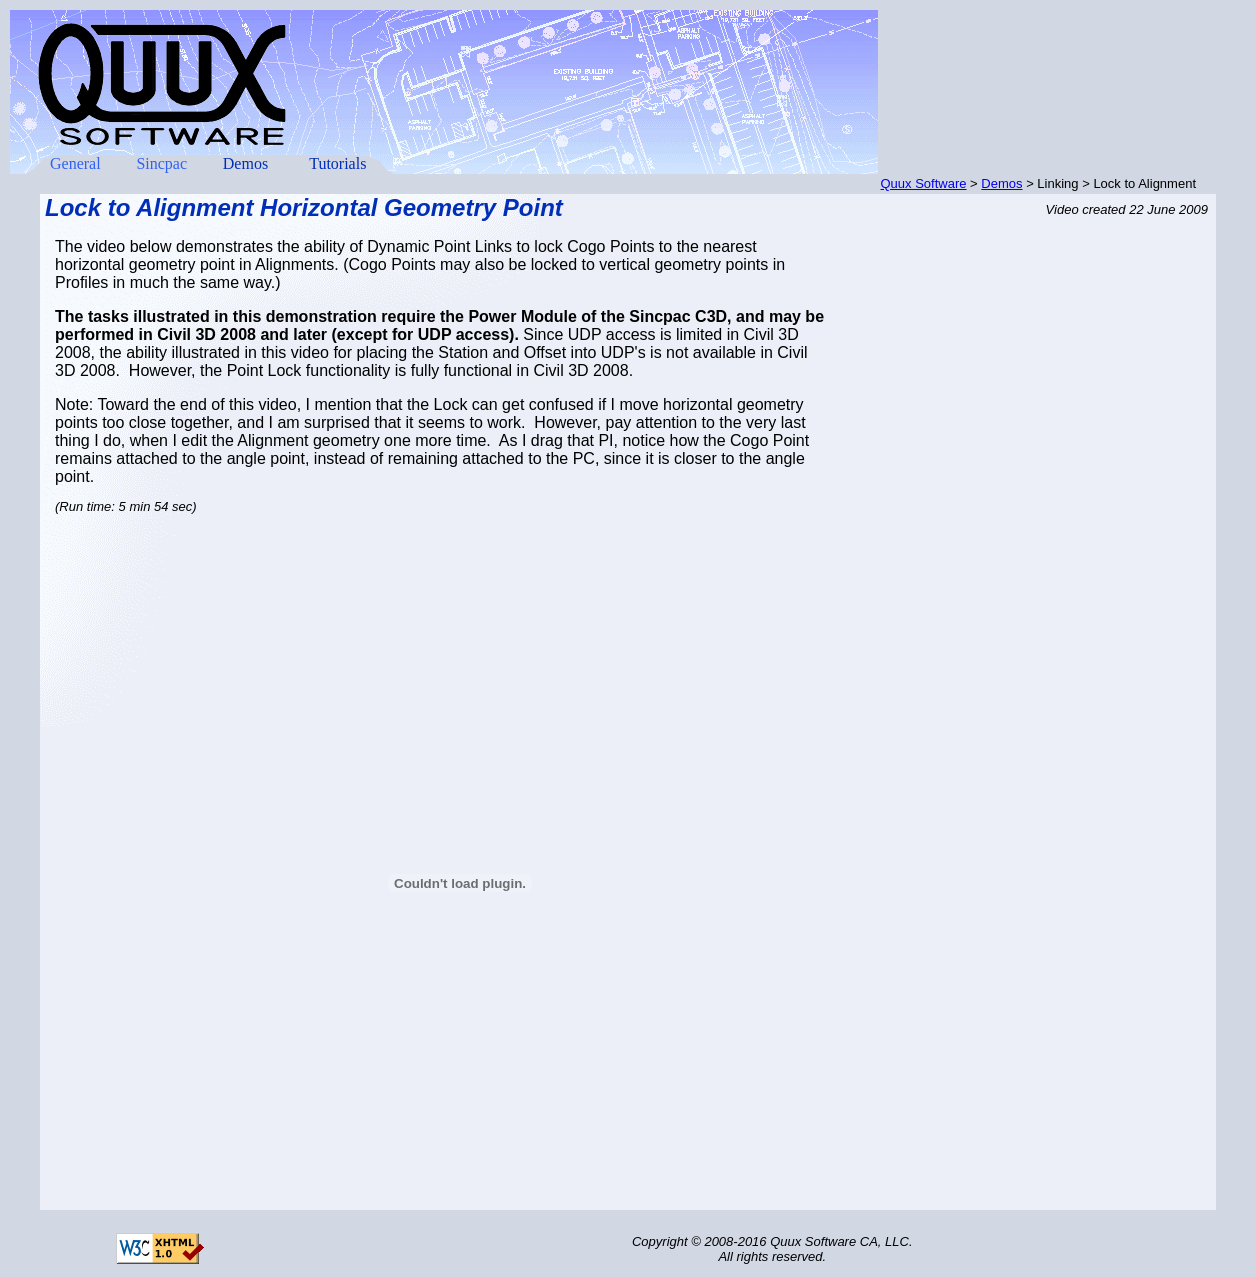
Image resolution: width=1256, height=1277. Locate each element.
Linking (1057, 183)
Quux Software (924, 183)
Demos (245, 163)
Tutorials (337, 163)
